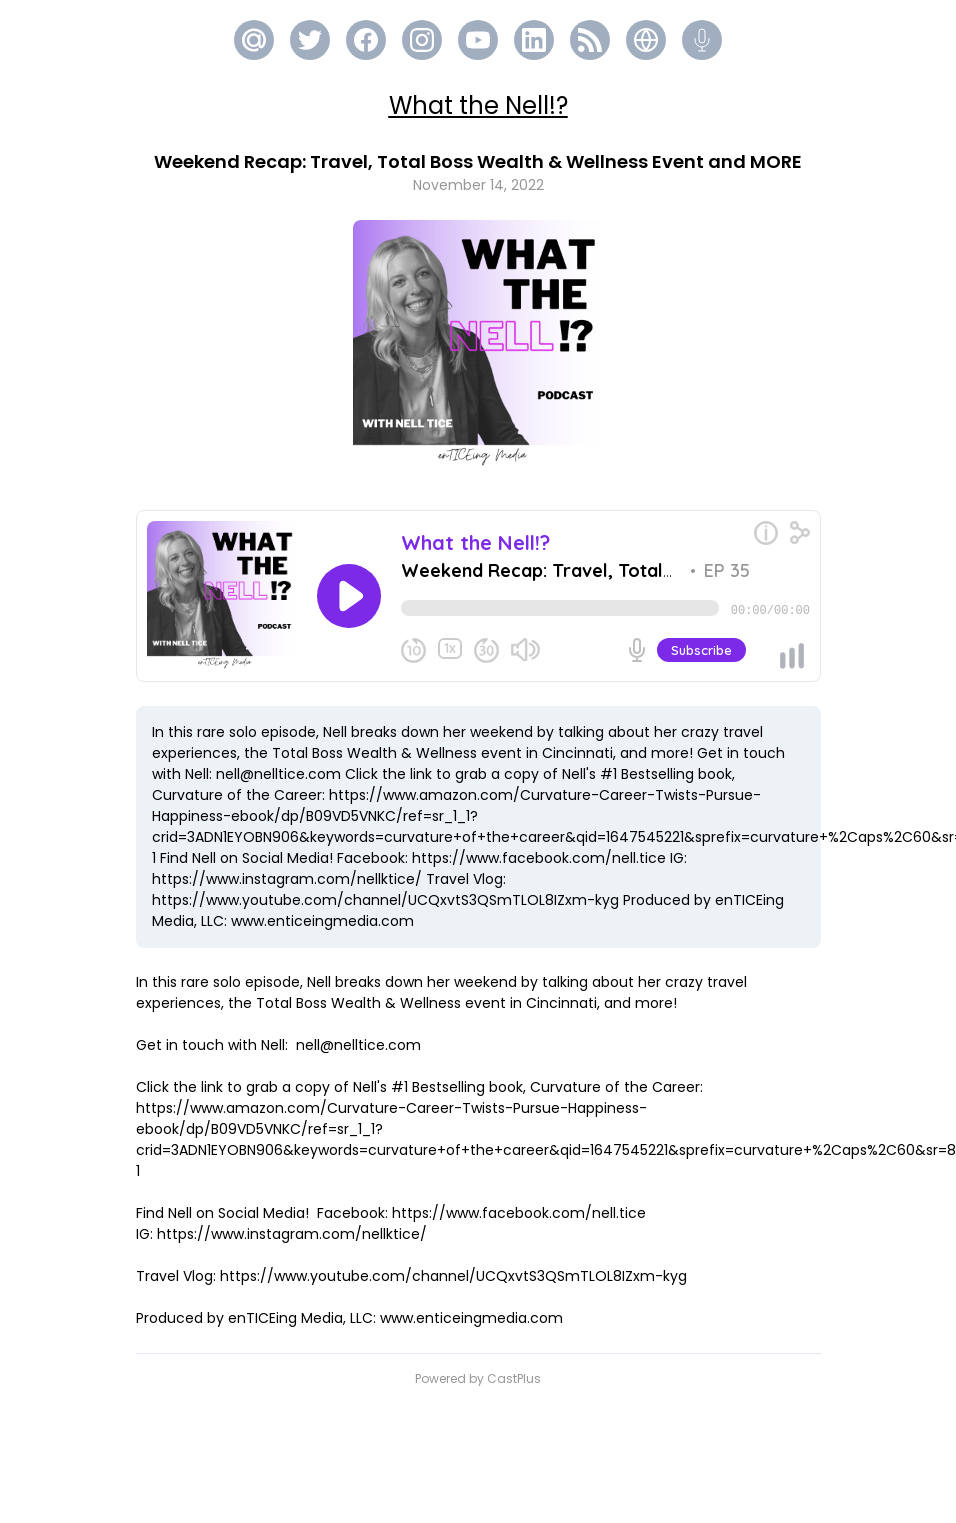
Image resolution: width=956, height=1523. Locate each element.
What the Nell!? (478, 105)
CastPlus (514, 1378)
